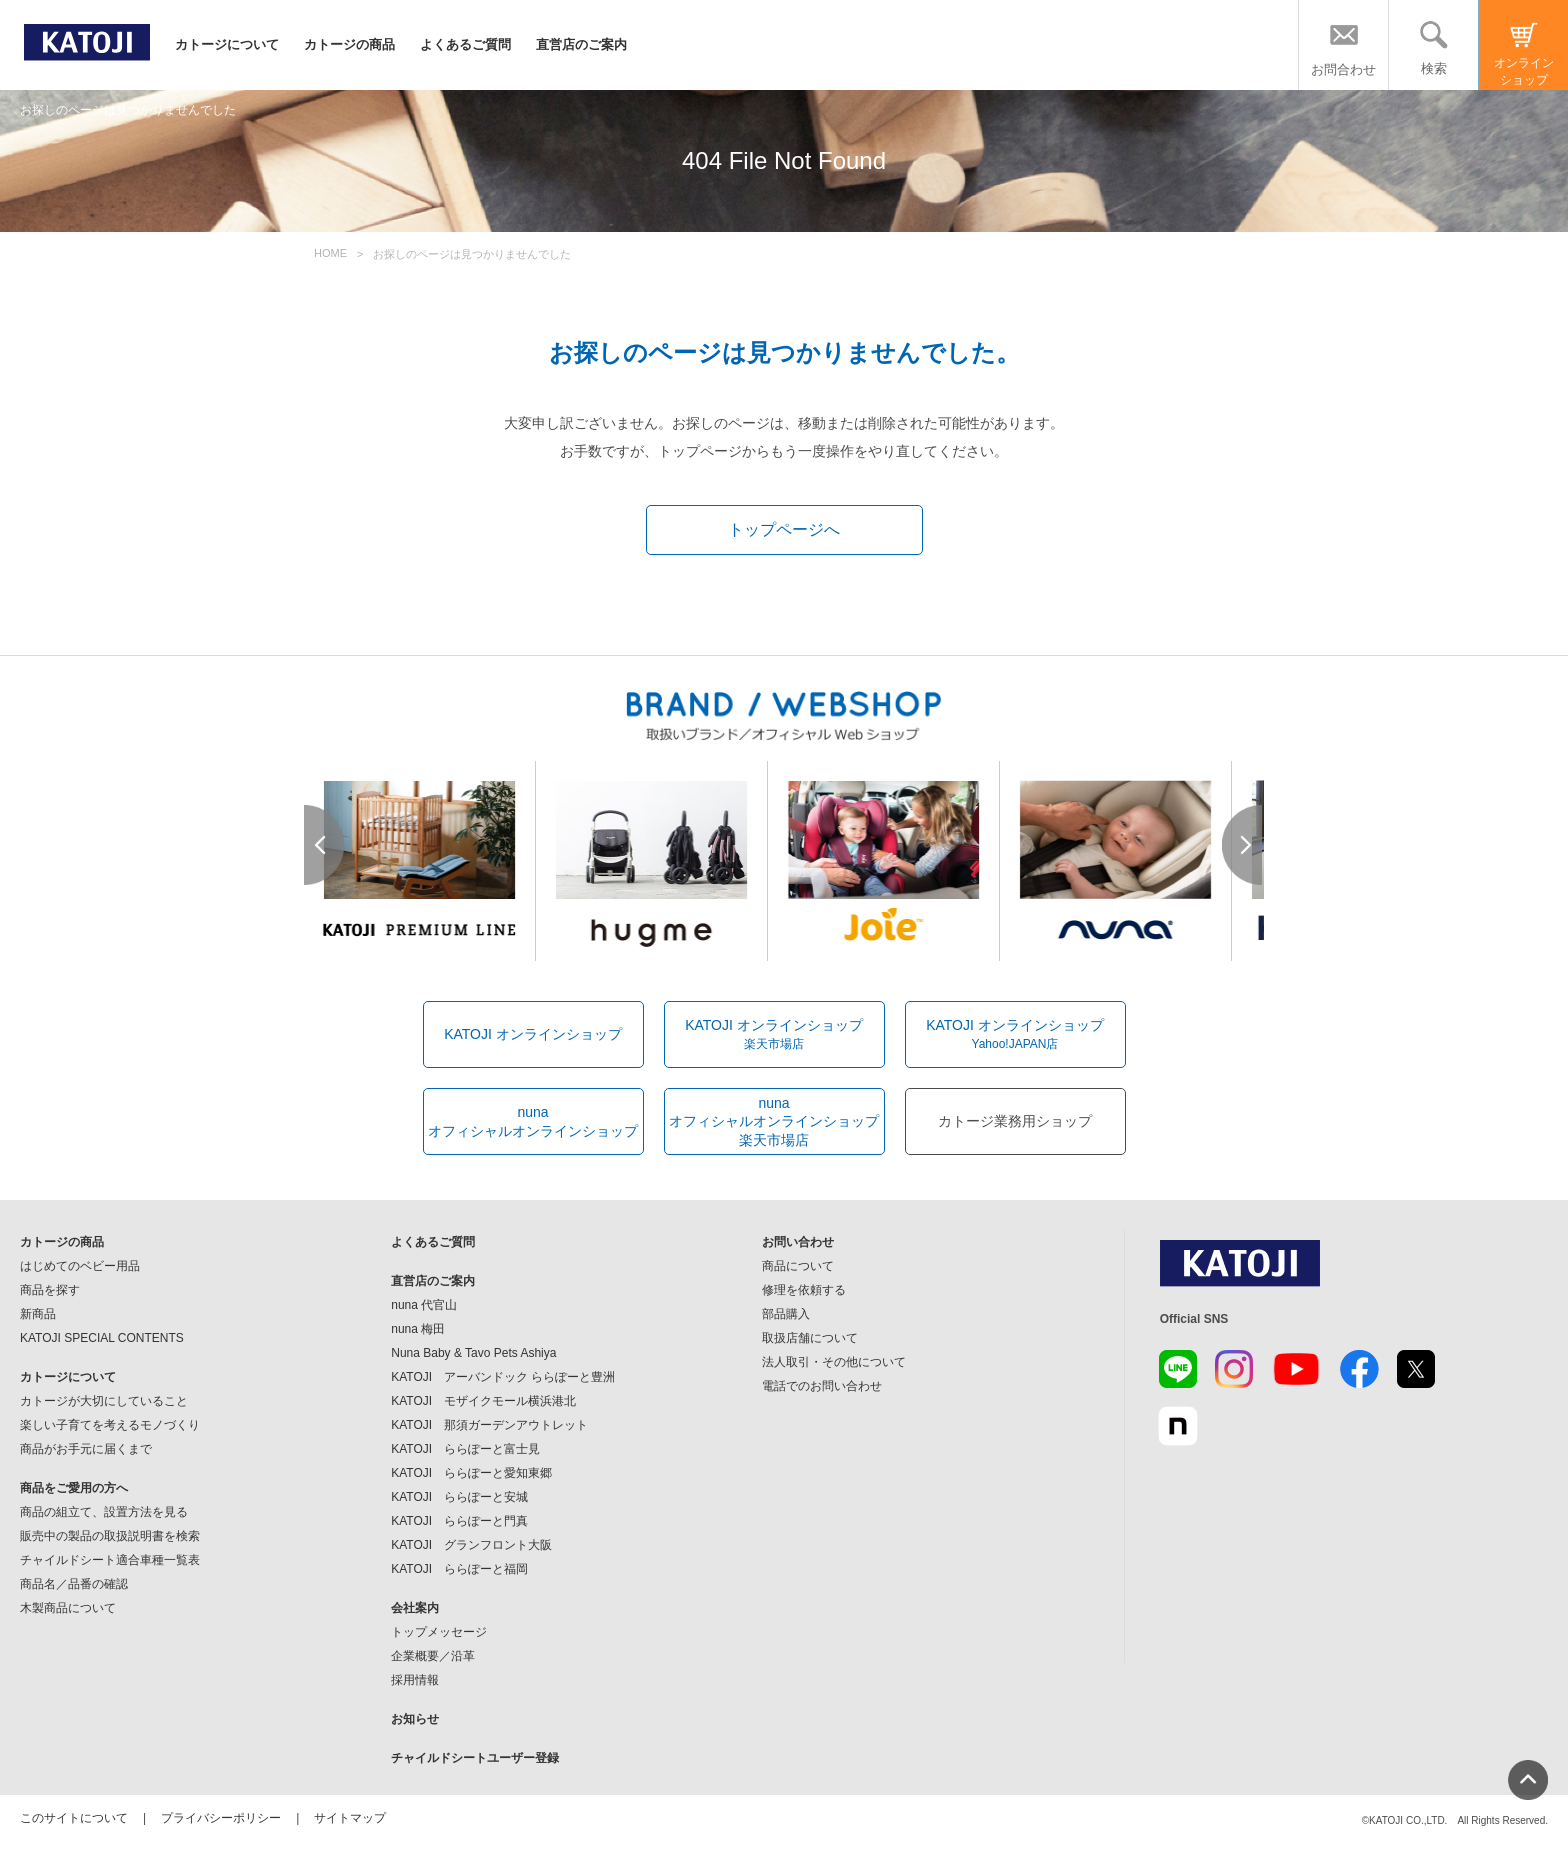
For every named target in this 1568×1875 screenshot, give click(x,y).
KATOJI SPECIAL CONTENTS (102, 1338)
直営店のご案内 (581, 44)
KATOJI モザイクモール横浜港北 (483, 1401)
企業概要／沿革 (433, 1656)
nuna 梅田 (418, 1329)
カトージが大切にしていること (104, 1401)
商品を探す (50, 1290)
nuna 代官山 (424, 1305)
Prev (325, 845)
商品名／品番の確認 (74, 1584)
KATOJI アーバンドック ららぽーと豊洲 (503, 1377)
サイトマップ (350, 1818)
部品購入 (786, 1314)
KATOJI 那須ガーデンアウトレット (489, 1425)
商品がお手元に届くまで (86, 1449)
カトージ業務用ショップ (1015, 1121)
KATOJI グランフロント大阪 (471, 1545)
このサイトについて (74, 1818)
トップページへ (784, 529)
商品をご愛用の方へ (74, 1488)
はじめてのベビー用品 (80, 1266)
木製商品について (68, 1608)
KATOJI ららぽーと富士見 (465, 1449)
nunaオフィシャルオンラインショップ (533, 1121)
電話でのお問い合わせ (822, 1386)
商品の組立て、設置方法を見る (104, 1512)
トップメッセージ (439, 1632)
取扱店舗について (810, 1338)
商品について (798, 1266)
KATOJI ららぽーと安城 (459, 1497)
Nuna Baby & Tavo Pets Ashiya (473, 1353)
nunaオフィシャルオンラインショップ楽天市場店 (774, 1121)
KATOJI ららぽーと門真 (459, 1521)
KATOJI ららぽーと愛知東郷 (471, 1473)
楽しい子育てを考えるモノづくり (110, 1425)
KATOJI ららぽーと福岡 (459, 1569)
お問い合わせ (798, 1242)
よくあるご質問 (465, 44)
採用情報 (415, 1680)
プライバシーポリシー (221, 1818)
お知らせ (415, 1719)
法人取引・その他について (834, 1362)
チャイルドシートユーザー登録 (475, 1758)
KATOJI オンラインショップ (533, 1034)
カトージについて (227, 44)
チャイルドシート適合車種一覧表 (110, 1560)
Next (1243, 845)
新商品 (38, 1314)
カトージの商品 (349, 44)
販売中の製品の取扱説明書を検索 (110, 1536)
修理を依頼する (804, 1290)
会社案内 (415, 1608)
